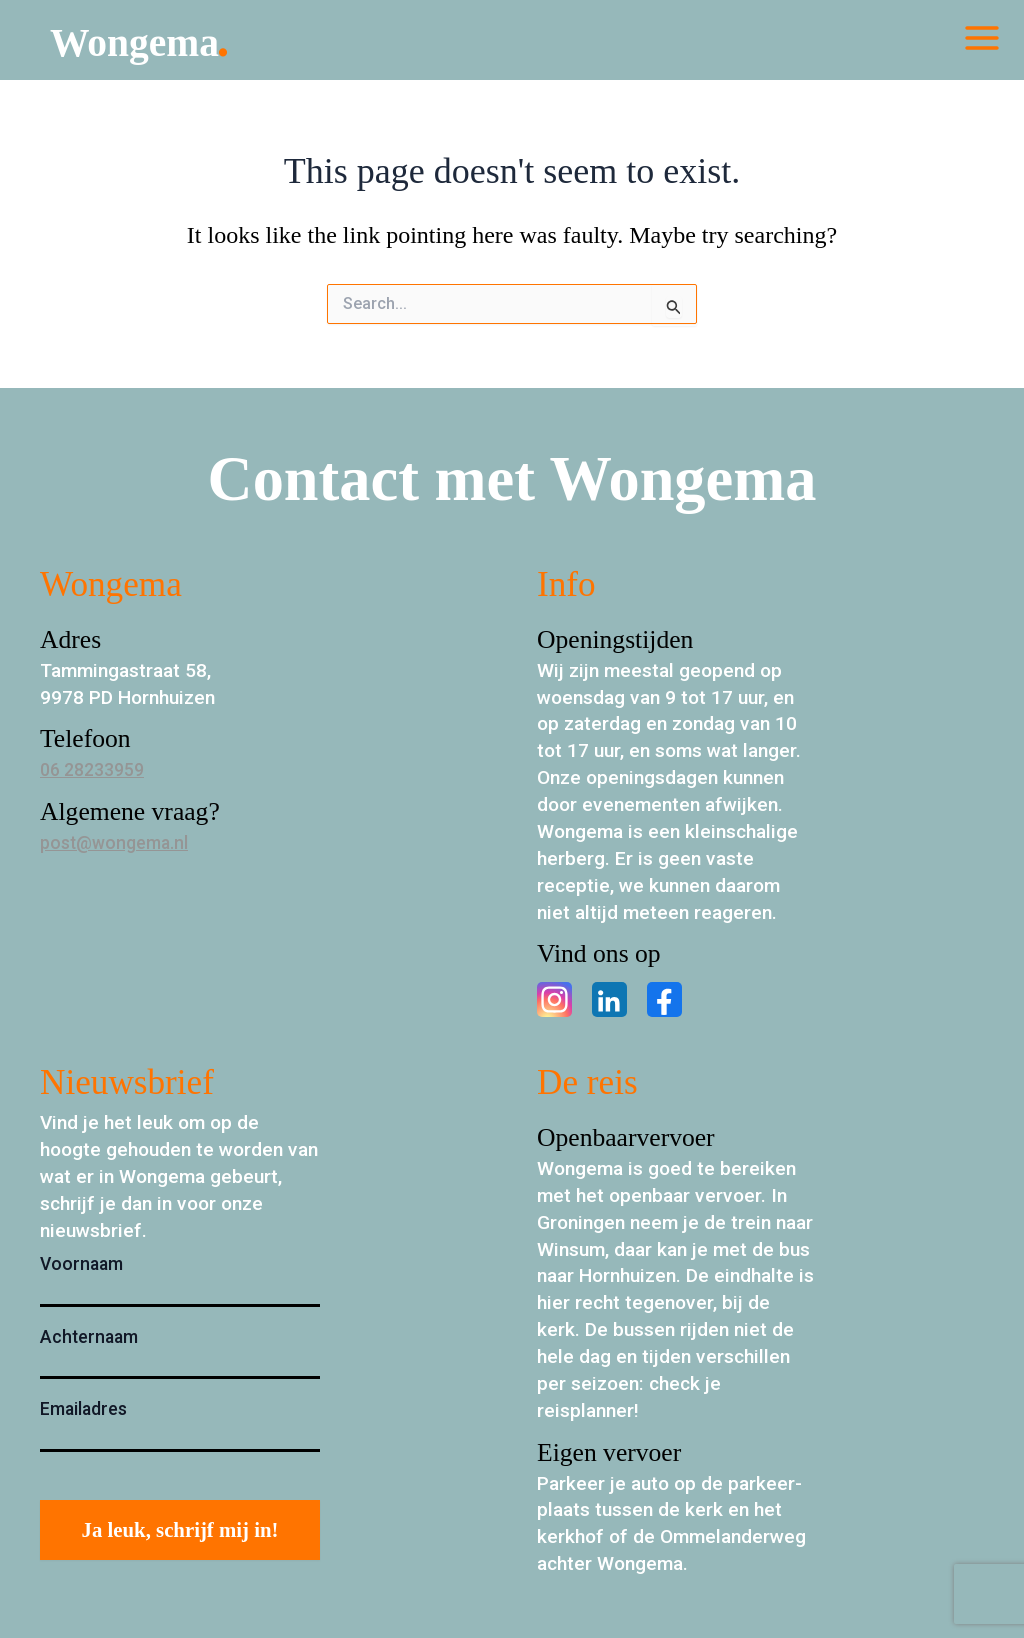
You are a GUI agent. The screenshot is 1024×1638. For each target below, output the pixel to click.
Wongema (163, 44)
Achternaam (89, 1337)
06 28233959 (97, 769)
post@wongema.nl (119, 842)
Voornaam (81, 1264)
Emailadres (83, 1409)
